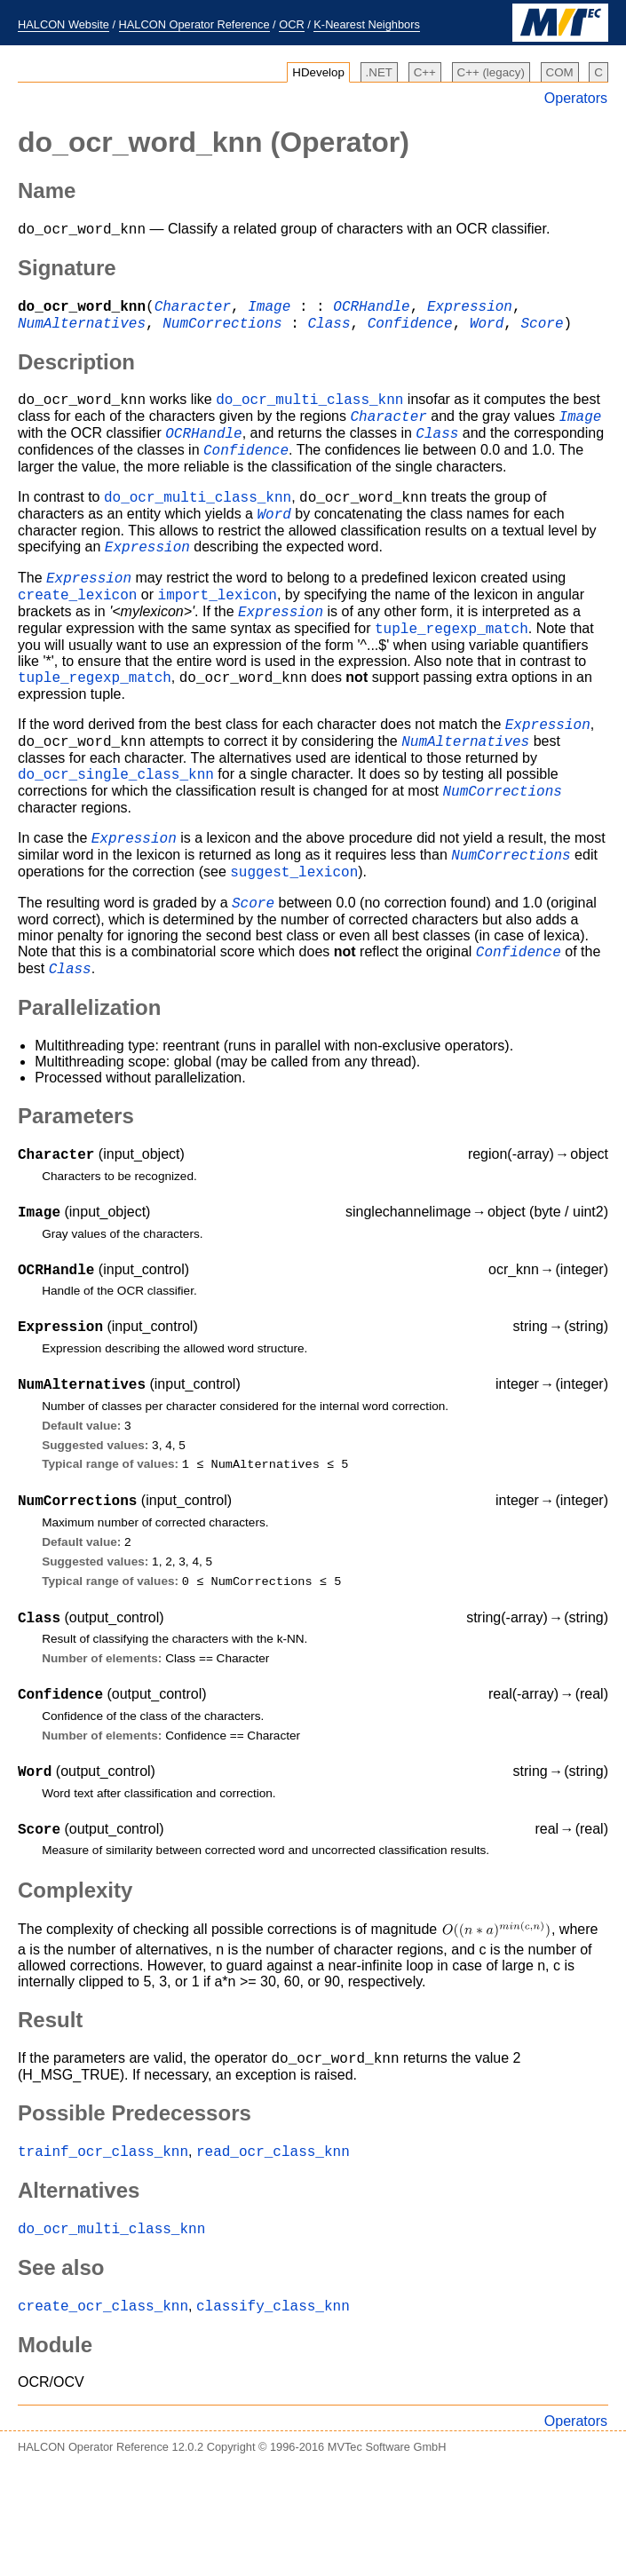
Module (55, 2454)
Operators (575, 98)
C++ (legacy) (491, 72)
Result (50, 2118)
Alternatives (78, 2294)
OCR (291, 24)
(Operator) (213, 142)
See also (61, 2374)
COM (560, 72)
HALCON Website (63, 24)
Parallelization (89, 1074)
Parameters (76, 1182)
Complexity (75, 1989)
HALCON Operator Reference (194, 24)
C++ (425, 72)
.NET (379, 72)
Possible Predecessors (134, 2214)
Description (76, 370)
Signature (67, 270)
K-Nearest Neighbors (366, 24)
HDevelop (318, 72)
